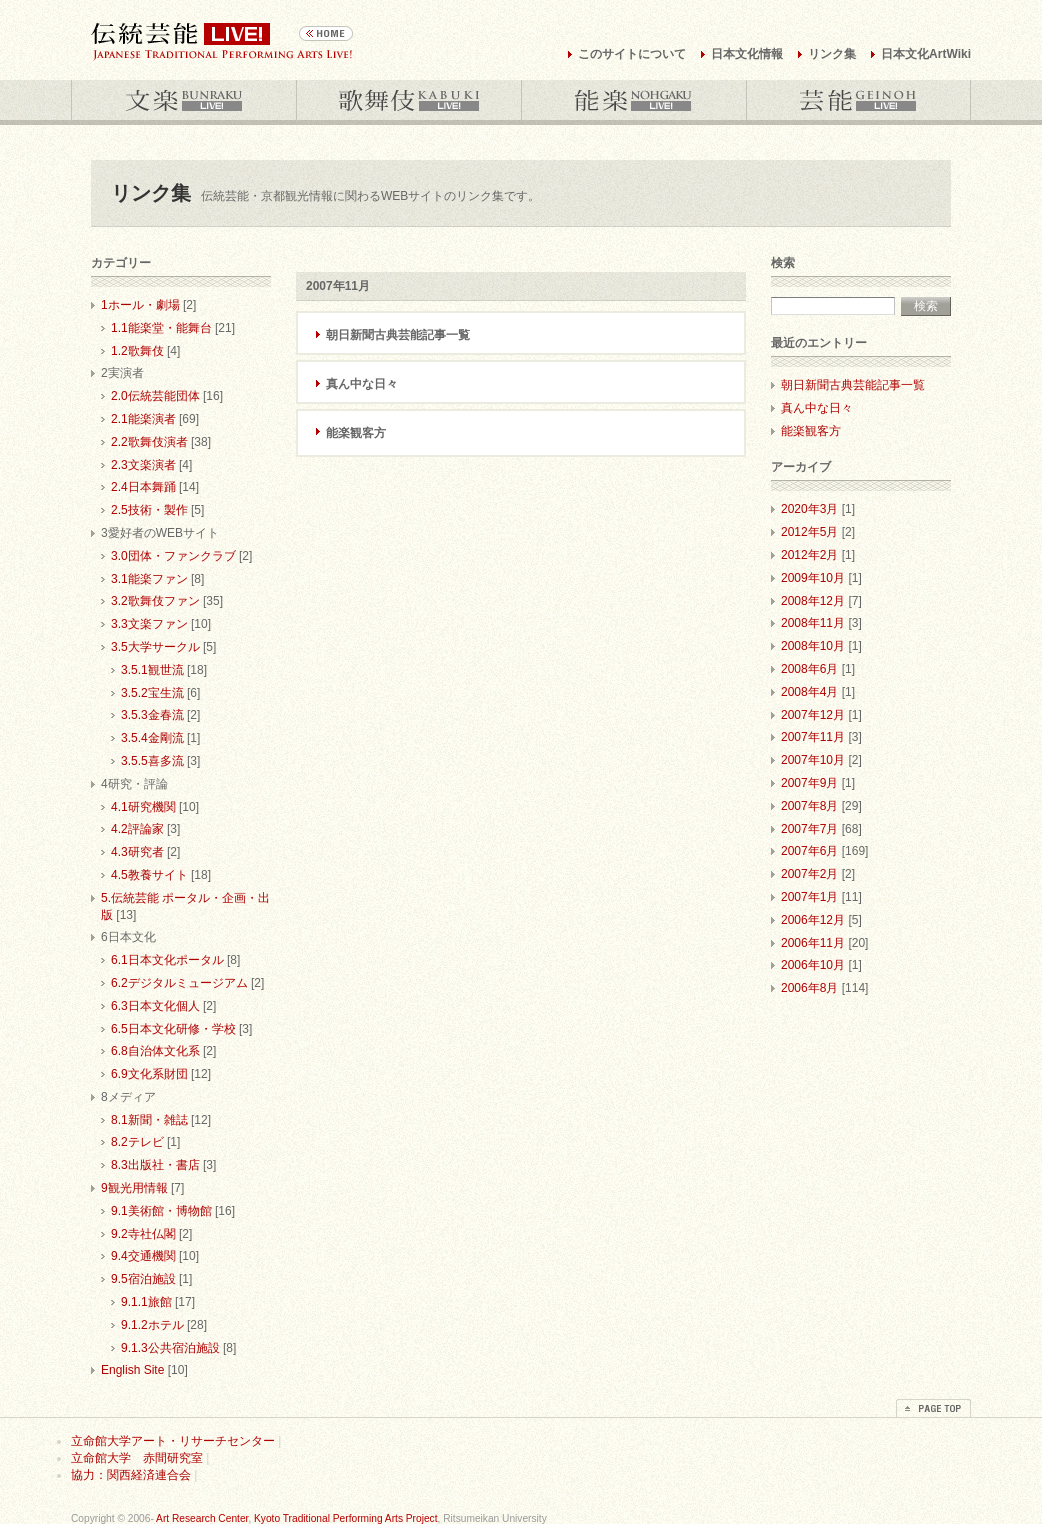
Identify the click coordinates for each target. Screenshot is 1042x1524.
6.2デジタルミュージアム (179, 983)
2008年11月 (813, 623)
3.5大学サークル (155, 647)
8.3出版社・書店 (155, 1165)
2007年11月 (813, 737)
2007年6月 (809, 851)
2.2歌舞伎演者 (149, 442)
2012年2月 (809, 555)
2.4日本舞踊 (143, 487)
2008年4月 (809, 692)
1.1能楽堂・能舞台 (161, 328)
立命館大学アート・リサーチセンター (173, 1441)
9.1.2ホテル (152, 1325)
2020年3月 (809, 509)
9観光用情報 (134, 1188)
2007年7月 (809, 829)
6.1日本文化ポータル (167, 960)
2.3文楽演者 (143, 465)
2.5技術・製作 (149, 510)
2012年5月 (809, 532)
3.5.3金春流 (152, 715)
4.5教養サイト (149, 875)
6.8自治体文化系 (155, 1051)
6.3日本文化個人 (155, 1006)
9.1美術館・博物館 (161, 1211)
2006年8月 (809, 988)
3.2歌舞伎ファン (155, 601)
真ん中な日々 (362, 384)
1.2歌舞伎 (137, 351)
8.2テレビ (137, 1142)
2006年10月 (813, 965)
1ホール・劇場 (140, 305)
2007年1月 (809, 897)
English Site (132, 1370)
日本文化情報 (747, 54)
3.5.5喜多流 (152, 761)
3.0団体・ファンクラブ (173, 556)
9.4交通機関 (143, 1256)
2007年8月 (809, 806)
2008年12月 (813, 601)
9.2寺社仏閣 (143, 1234)
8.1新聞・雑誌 (149, 1120)
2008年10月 (813, 646)
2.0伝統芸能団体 (155, 396)
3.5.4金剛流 (152, 738)
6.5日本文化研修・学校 (173, 1029)
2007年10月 (813, 760)
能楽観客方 (356, 433)
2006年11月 (813, 943)
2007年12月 (813, 715)
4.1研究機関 (143, 807)
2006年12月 (813, 920)
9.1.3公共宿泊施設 (170, 1348)
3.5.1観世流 (152, 670)
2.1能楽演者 (143, 419)
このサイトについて (632, 54)
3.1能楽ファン (149, 579)
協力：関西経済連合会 (131, 1475)
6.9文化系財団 (149, 1074)
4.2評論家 (137, 829)
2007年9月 (809, 783)
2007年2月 (809, 874)
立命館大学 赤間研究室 (137, 1458)
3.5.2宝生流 (152, 693)
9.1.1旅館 (146, 1302)
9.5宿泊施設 (143, 1279)
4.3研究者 (137, 852)
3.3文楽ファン (149, 624)
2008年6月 (809, 669)
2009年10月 (813, 578)
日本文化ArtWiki (926, 54)
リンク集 (832, 54)
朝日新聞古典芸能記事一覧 (398, 335)
